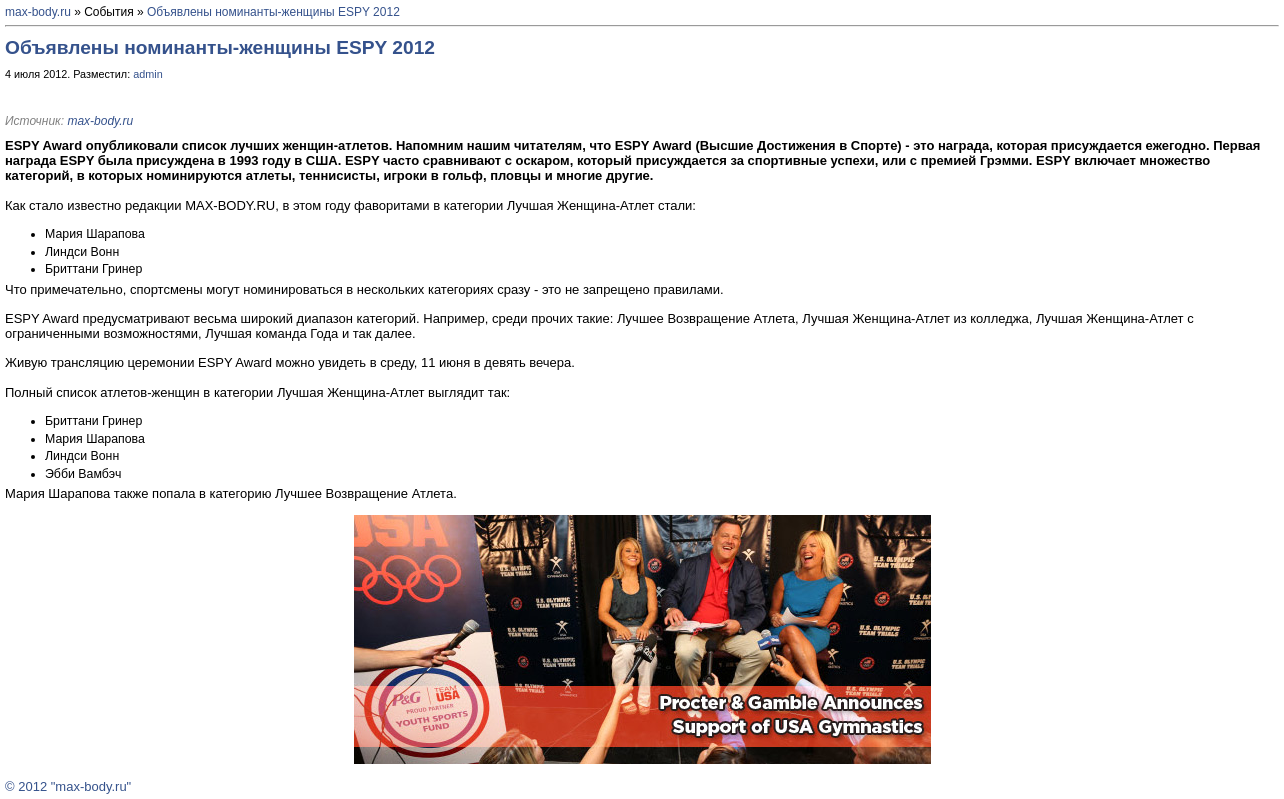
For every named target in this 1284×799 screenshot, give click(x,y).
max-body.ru (38, 12)
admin (148, 74)
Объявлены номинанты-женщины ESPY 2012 (273, 12)
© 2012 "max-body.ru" (68, 786)
